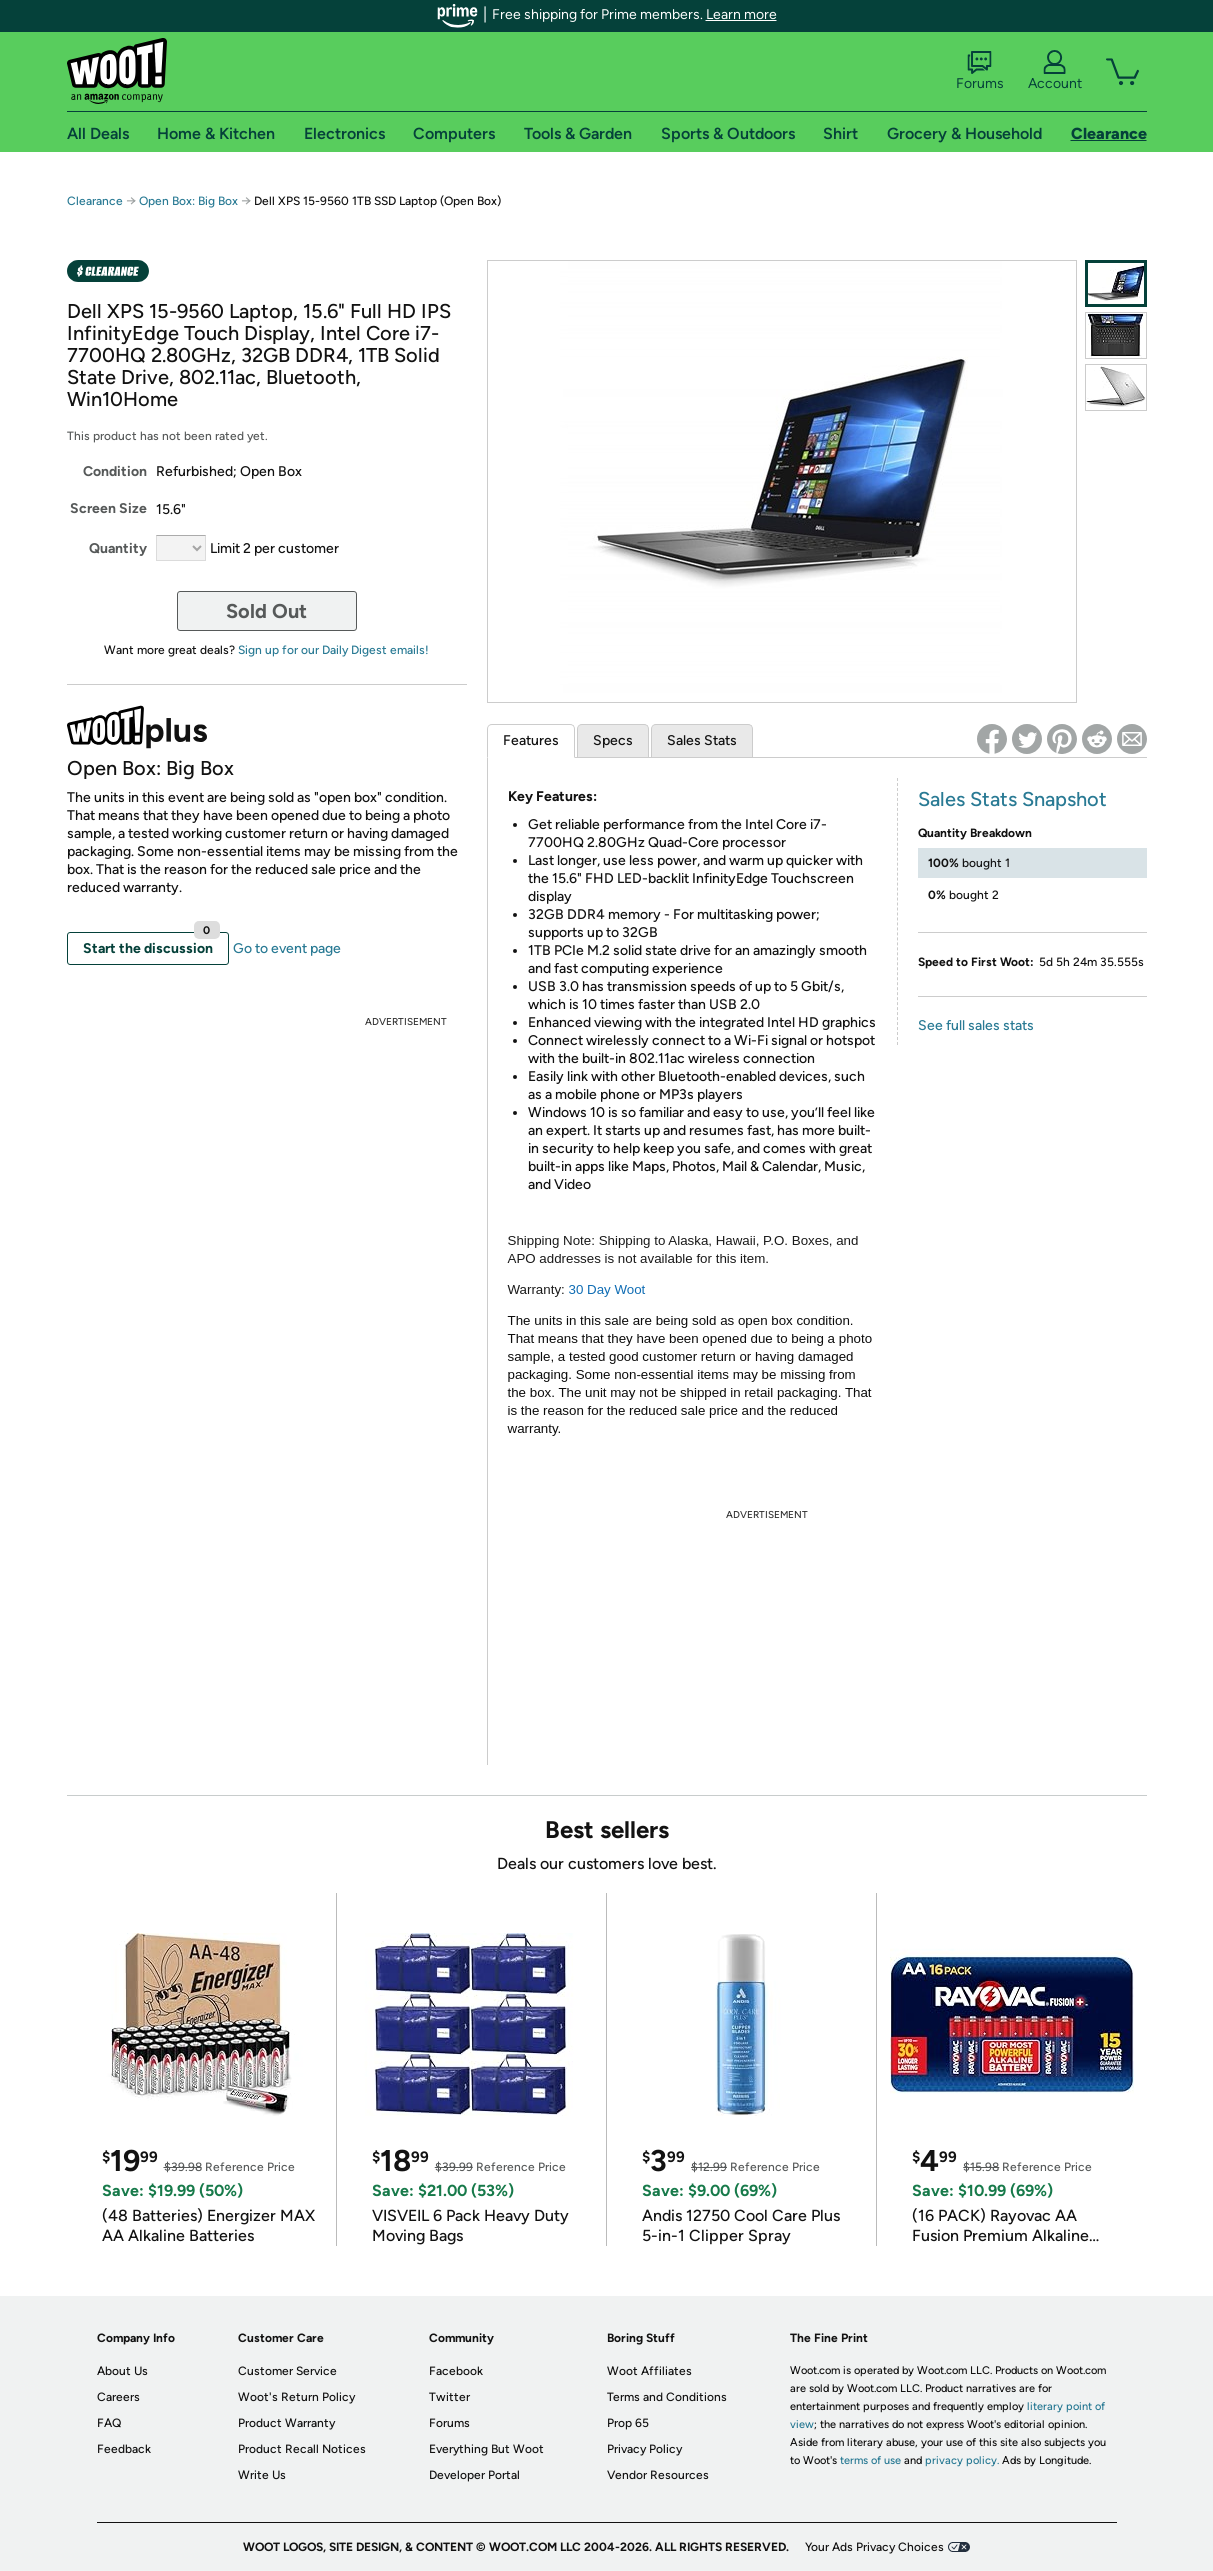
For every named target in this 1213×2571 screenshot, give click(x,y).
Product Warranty (286, 2423)
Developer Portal (474, 2475)
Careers (118, 2397)
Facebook (456, 2371)
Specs (613, 740)
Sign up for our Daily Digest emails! (333, 650)
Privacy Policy (644, 2449)
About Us (122, 2371)
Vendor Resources (658, 2475)
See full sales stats (976, 1025)
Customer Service (287, 2371)
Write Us (262, 2475)
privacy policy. (962, 2460)
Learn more (741, 14)
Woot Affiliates (649, 2371)
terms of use (870, 2460)
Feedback (124, 2449)
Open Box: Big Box (188, 201)
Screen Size (108, 508)
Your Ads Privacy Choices (874, 2547)
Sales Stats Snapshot (1012, 799)
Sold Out (266, 611)
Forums (980, 71)
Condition (115, 471)
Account (1055, 71)
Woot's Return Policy (296, 2397)
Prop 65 (628, 2423)
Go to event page (287, 948)
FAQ (109, 2423)
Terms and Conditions (667, 2397)
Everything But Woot (486, 2449)
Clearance (95, 201)
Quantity (118, 548)
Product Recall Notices (302, 2449)
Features (531, 740)
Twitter (449, 2397)
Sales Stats (702, 740)
